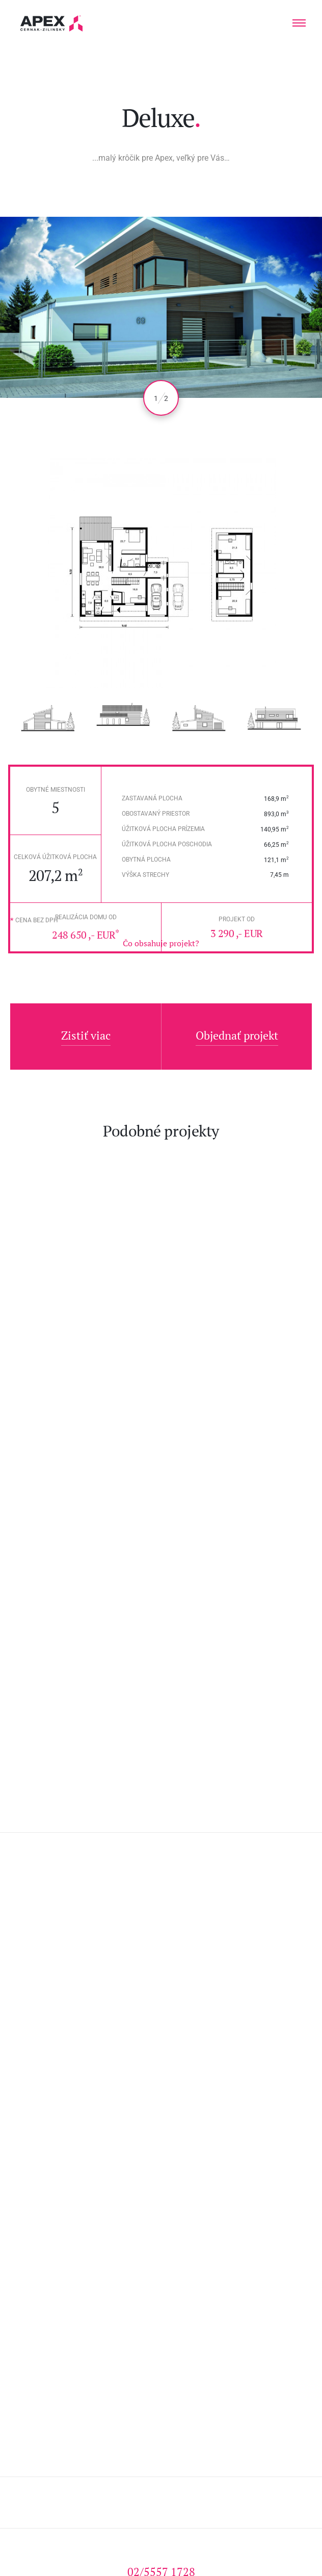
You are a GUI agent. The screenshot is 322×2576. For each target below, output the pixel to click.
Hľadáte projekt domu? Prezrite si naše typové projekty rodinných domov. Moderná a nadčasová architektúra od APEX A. (52, 23)
